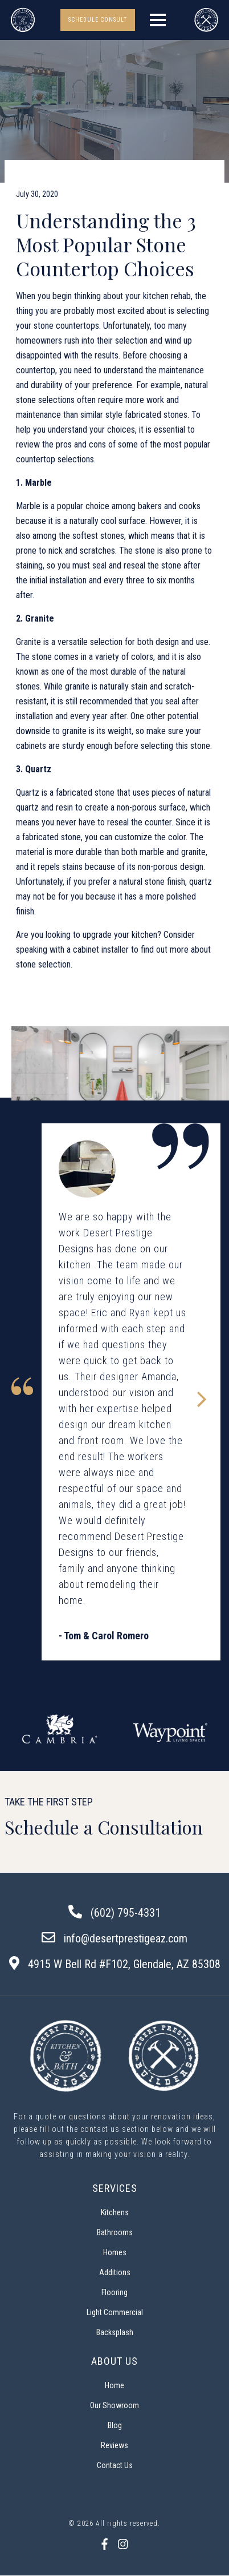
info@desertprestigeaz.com (125, 1938)
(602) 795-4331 (126, 1913)
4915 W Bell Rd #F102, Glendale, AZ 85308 (124, 1964)
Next (207, 1733)
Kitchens (115, 2212)
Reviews (114, 2445)
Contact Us (115, 2465)
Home (114, 2385)
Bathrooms (115, 2232)
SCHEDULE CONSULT (97, 20)
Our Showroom (114, 2405)
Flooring (114, 2292)
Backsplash (114, 2332)
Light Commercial (115, 2312)
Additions (114, 2272)
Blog (115, 2425)
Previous (21, 1733)
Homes (114, 2252)
